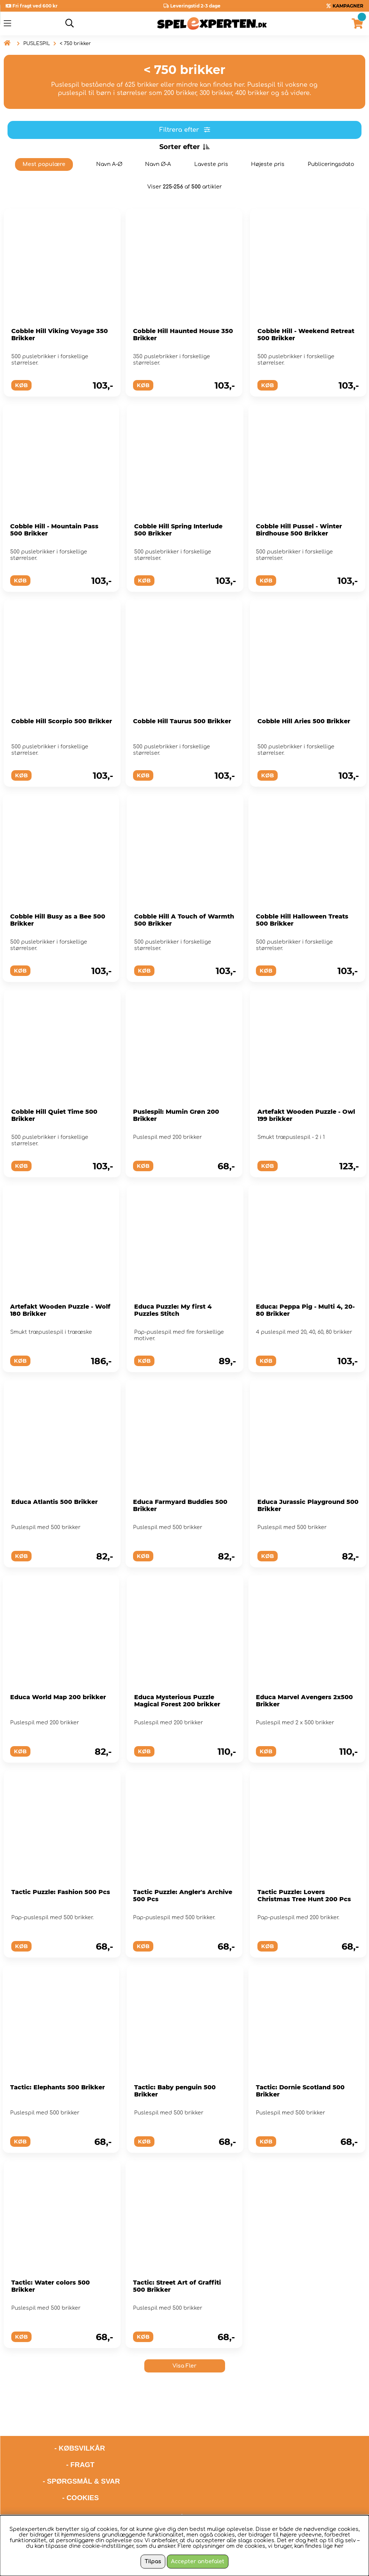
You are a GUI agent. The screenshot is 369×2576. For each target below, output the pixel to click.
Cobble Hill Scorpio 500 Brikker (61, 721)
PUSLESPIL (36, 43)
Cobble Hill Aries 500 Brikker (303, 721)
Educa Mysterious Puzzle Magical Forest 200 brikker (177, 1701)
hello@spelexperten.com (255, 2495)
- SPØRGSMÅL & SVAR (81, 2459)
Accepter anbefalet (197, 2561)
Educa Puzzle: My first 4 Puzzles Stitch (173, 1310)
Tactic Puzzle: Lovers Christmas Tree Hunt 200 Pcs (304, 1895)
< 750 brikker (75, 43)
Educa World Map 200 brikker (58, 1697)
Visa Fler (184, 2366)
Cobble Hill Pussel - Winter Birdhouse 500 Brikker (299, 530)
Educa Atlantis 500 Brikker (54, 1501)
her (338, 2546)
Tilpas (153, 2561)
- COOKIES (80, 2475)
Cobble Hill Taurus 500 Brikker (182, 721)
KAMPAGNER (348, 6)
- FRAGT (80, 2442)
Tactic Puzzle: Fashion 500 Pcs (60, 1892)
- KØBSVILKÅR (54, 2426)
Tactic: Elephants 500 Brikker (57, 2087)
